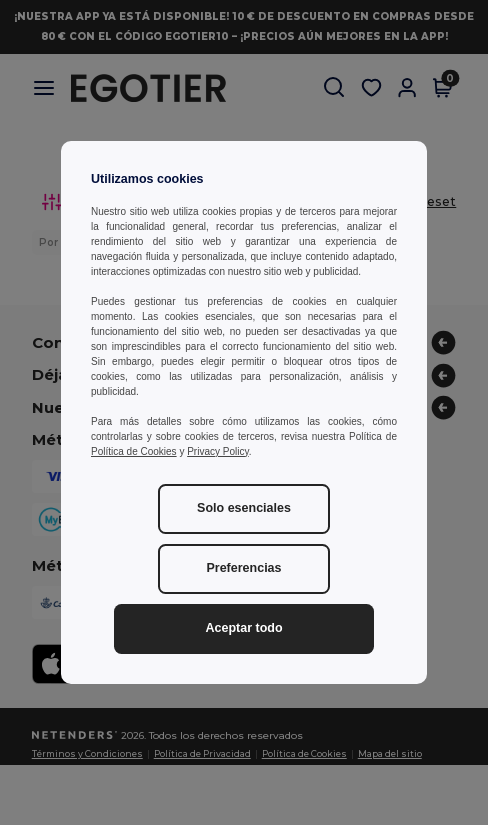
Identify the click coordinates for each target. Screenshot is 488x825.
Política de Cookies (134, 451)
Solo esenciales (244, 508)
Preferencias (243, 568)
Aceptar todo (243, 628)
